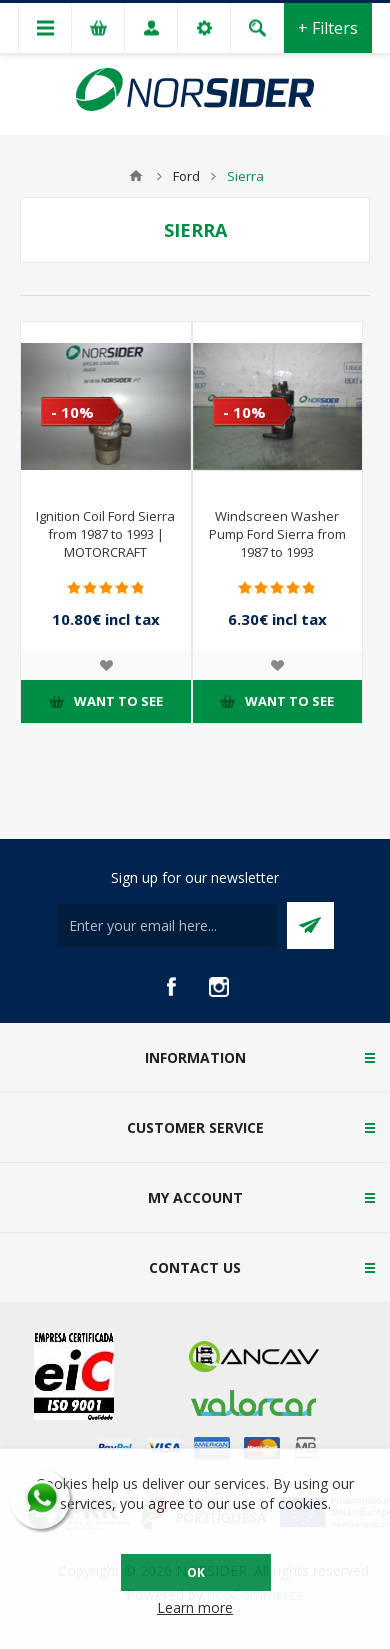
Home (136, 176)
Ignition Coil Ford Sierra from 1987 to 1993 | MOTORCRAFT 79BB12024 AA (105, 543)
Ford (186, 176)
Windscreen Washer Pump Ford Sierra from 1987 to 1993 (277, 534)
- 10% (72, 412)
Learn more (195, 1607)
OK (196, 1572)
